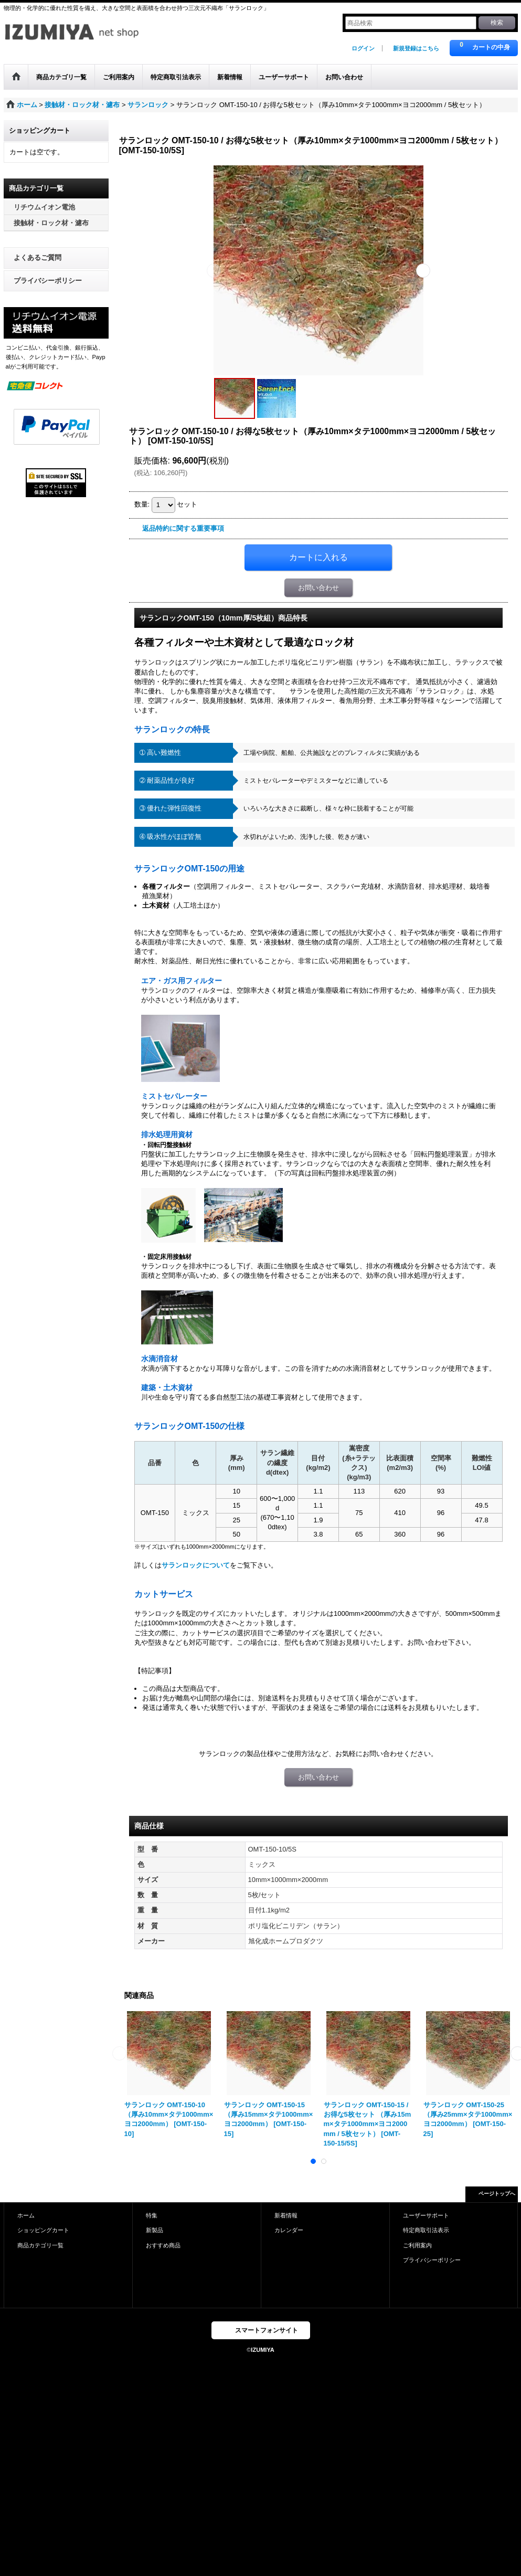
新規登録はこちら (416, 48)
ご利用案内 (417, 2245)
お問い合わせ (318, 588)
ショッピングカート (43, 2230)
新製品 (154, 2230)
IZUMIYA (262, 2350)
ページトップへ (497, 2193)
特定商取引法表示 (426, 2230)
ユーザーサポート (426, 2215)
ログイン (363, 48)
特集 (151, 2215)
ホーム (26, 2215)
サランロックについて (196, 1565)
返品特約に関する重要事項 (183, 528)
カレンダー (288, 2230)
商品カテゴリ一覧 (40, 2245)
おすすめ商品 (163, 2245)
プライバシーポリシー (48, 281)
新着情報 (285, 2215)
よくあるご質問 (37, 257)
